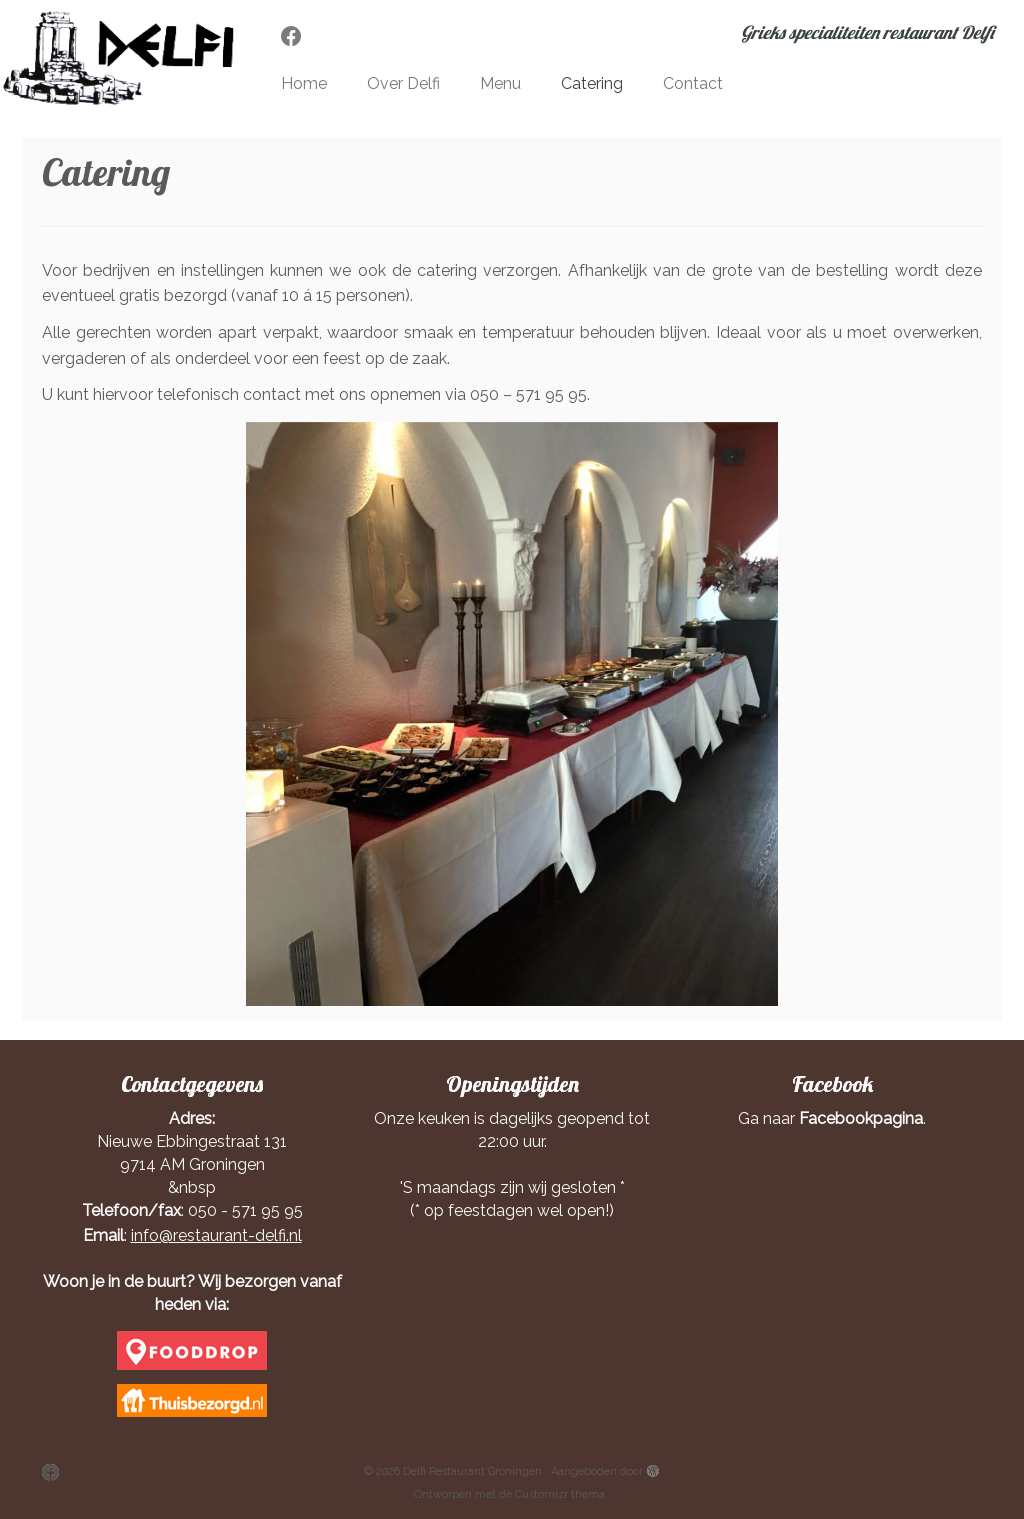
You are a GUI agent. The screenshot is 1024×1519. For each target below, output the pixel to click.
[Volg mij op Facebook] (298, 36)
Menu (500, 83)
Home (304, 83)
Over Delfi (403, 83)
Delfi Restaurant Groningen (472, 1471)
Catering (592, 83)
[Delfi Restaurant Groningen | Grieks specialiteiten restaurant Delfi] (120, 58)
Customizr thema (560, 1494)
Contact (693, 83)
